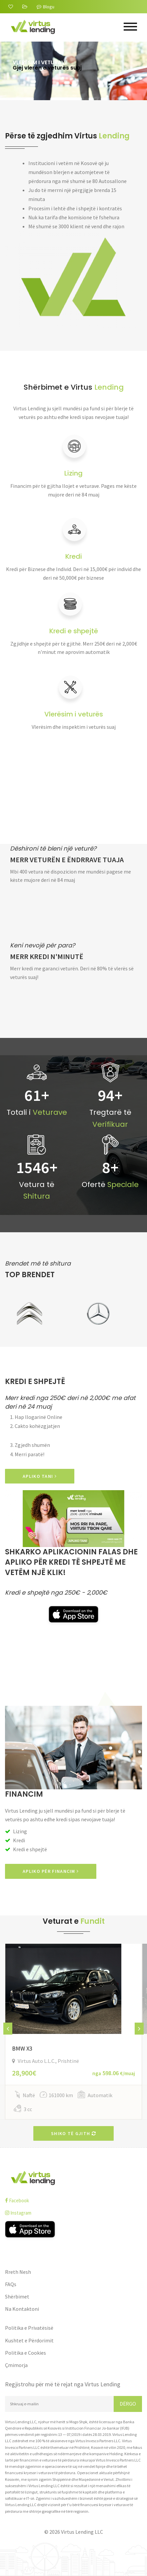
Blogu (45, 7)
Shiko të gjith (73, 2133)
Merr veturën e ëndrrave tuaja (67, 859)
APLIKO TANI (40, 1476)
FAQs (10, 2284)
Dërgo (128, 2403)
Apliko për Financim (51, 1871)
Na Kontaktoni (22, 2308)
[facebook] (73, 2200)
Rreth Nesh (18, 2272)
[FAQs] (25, 7)
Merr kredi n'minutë (46, 956)
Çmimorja (16, 2365)
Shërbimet (17, 2296)
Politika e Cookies (25, 2352)
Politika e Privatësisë (29, 2327)
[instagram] (73, 2212)
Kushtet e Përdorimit (29, 2340)
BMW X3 (22, 2048)
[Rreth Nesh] (11, 7)
